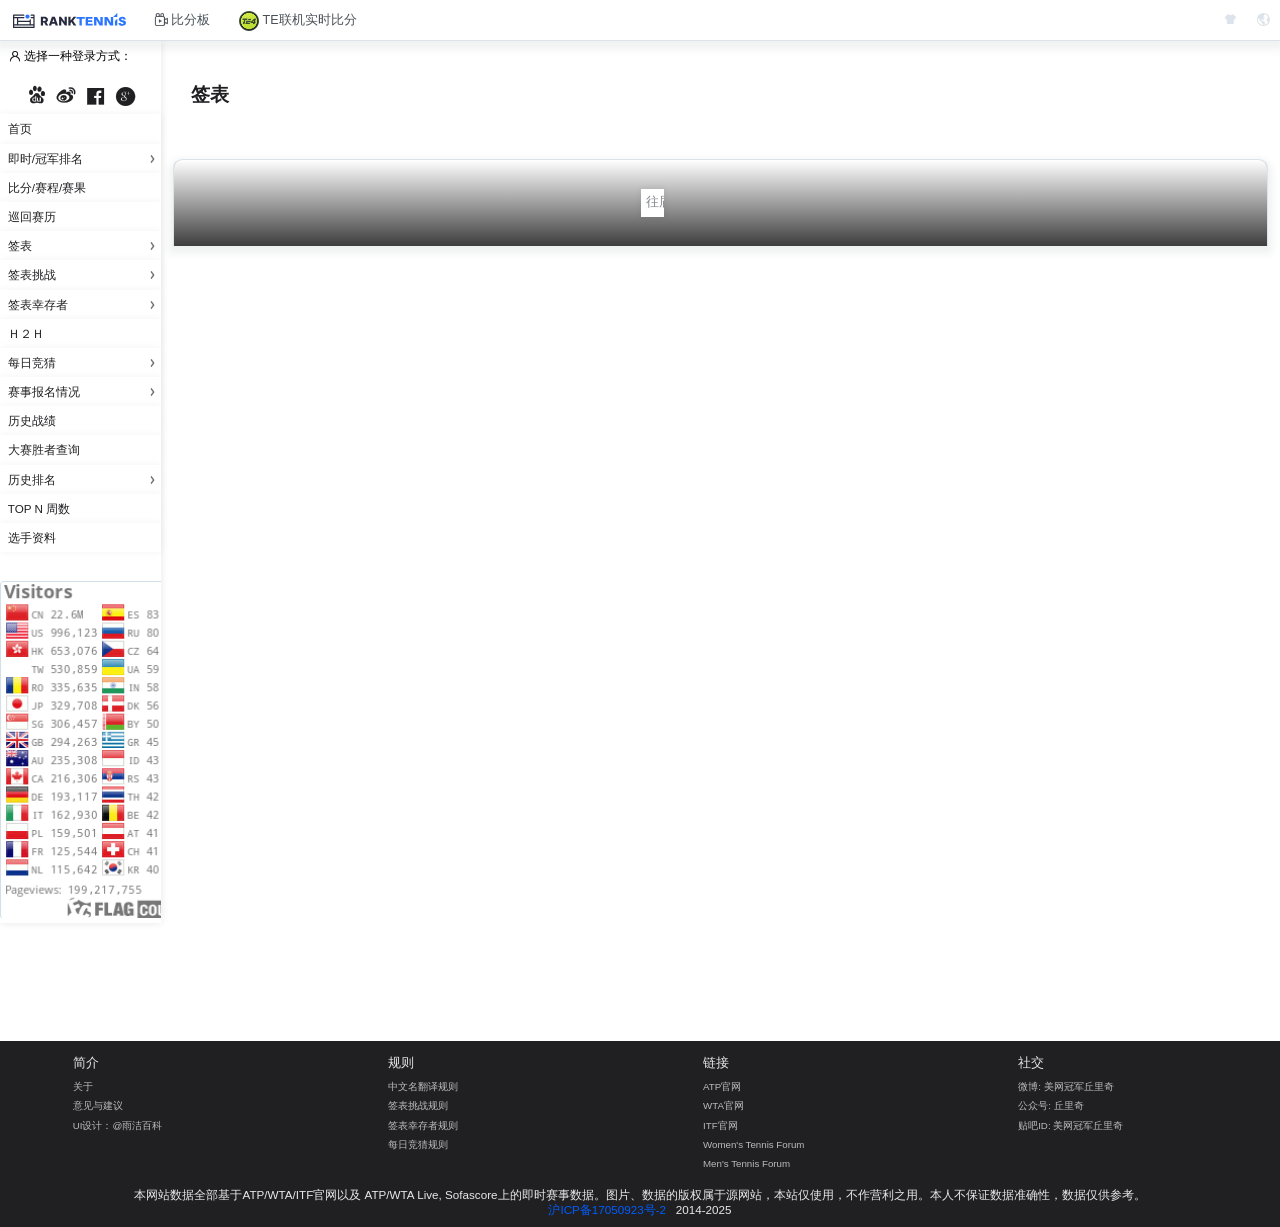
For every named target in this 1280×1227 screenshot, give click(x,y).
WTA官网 (723, 1105)
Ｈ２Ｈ (26, 333)
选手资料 (32, 537)
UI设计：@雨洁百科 (118, 1125)
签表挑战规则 (418, 1105)
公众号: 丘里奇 (1050, 1105)
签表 (85, 245)
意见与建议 (98, 1105)
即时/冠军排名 (85, 158)
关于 (83, 1086)
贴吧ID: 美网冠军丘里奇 (1070, 1125)
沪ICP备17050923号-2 (607, 1209)
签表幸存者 (85, 304)
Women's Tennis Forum (753, 1144)
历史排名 (85, 479)
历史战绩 (32, 420)
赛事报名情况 (85, 391)
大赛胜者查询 (44, 449)
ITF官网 (720, 1125)
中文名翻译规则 (423, 1086)
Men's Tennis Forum (746, 1163)
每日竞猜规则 (418, 1144)
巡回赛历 (32, 216)
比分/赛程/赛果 (47, 187)
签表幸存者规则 (423, 1125)
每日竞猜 (85, 362)
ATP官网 (722, 1086)
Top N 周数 (39, 508)
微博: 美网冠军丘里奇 (1065, 1086)
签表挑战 (85, 274)
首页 (20, 128)
